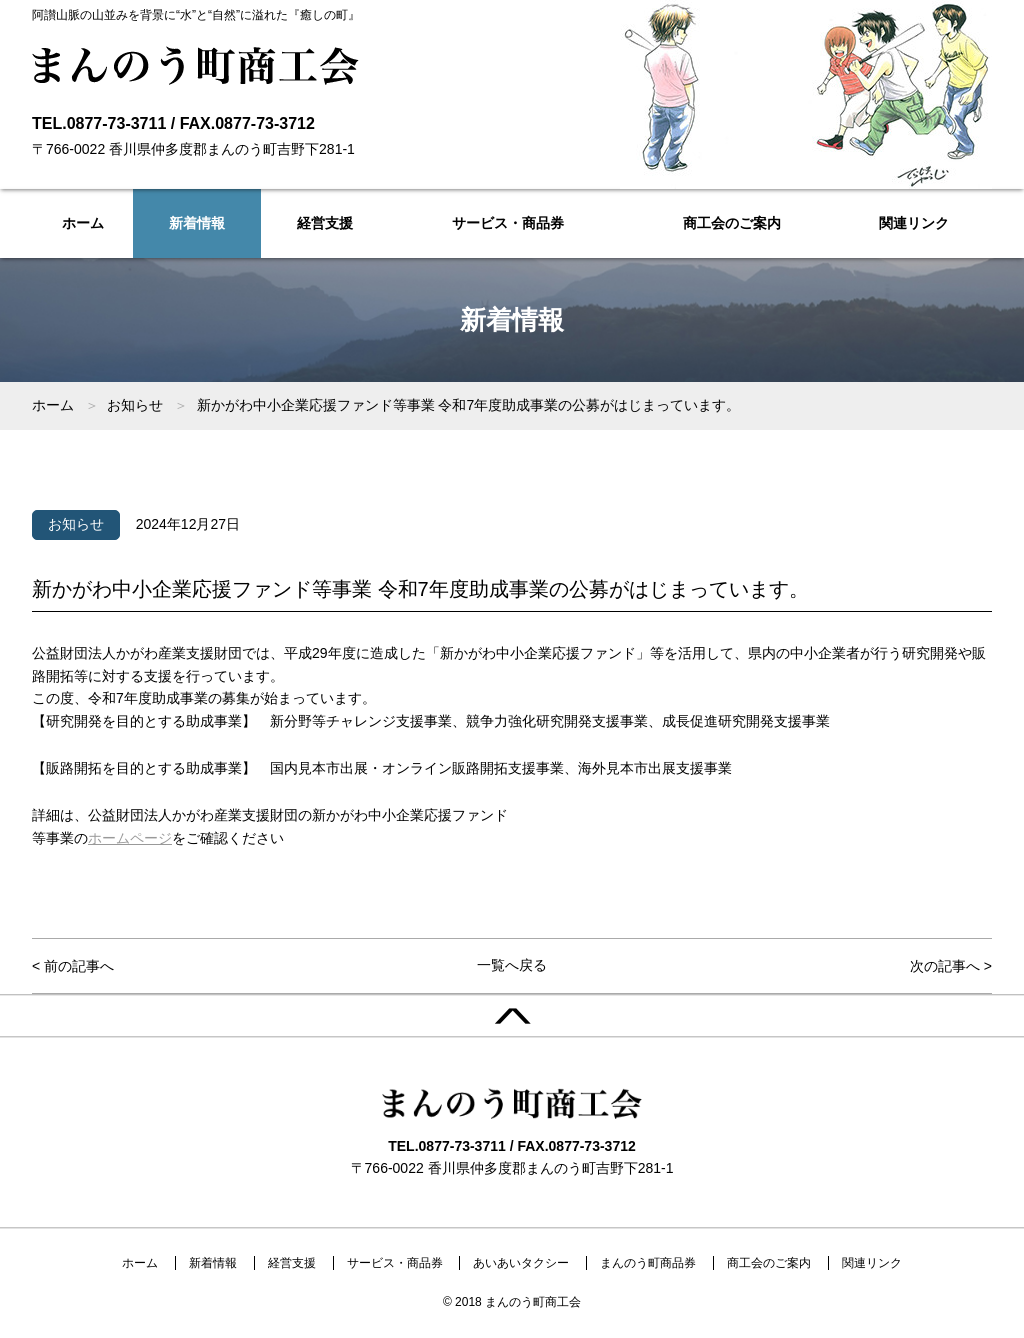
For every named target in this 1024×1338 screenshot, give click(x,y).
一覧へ (512, 965)
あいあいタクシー (521, 1263)
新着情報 (197, 223)
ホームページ (130, 838)
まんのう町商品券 (648, 1263)
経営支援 (325, 223)
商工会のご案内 (732, 223)
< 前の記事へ (73, 966)
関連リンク (914, 223)
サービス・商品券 (508, 223)
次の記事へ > (951, 966)
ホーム (83, 223)
